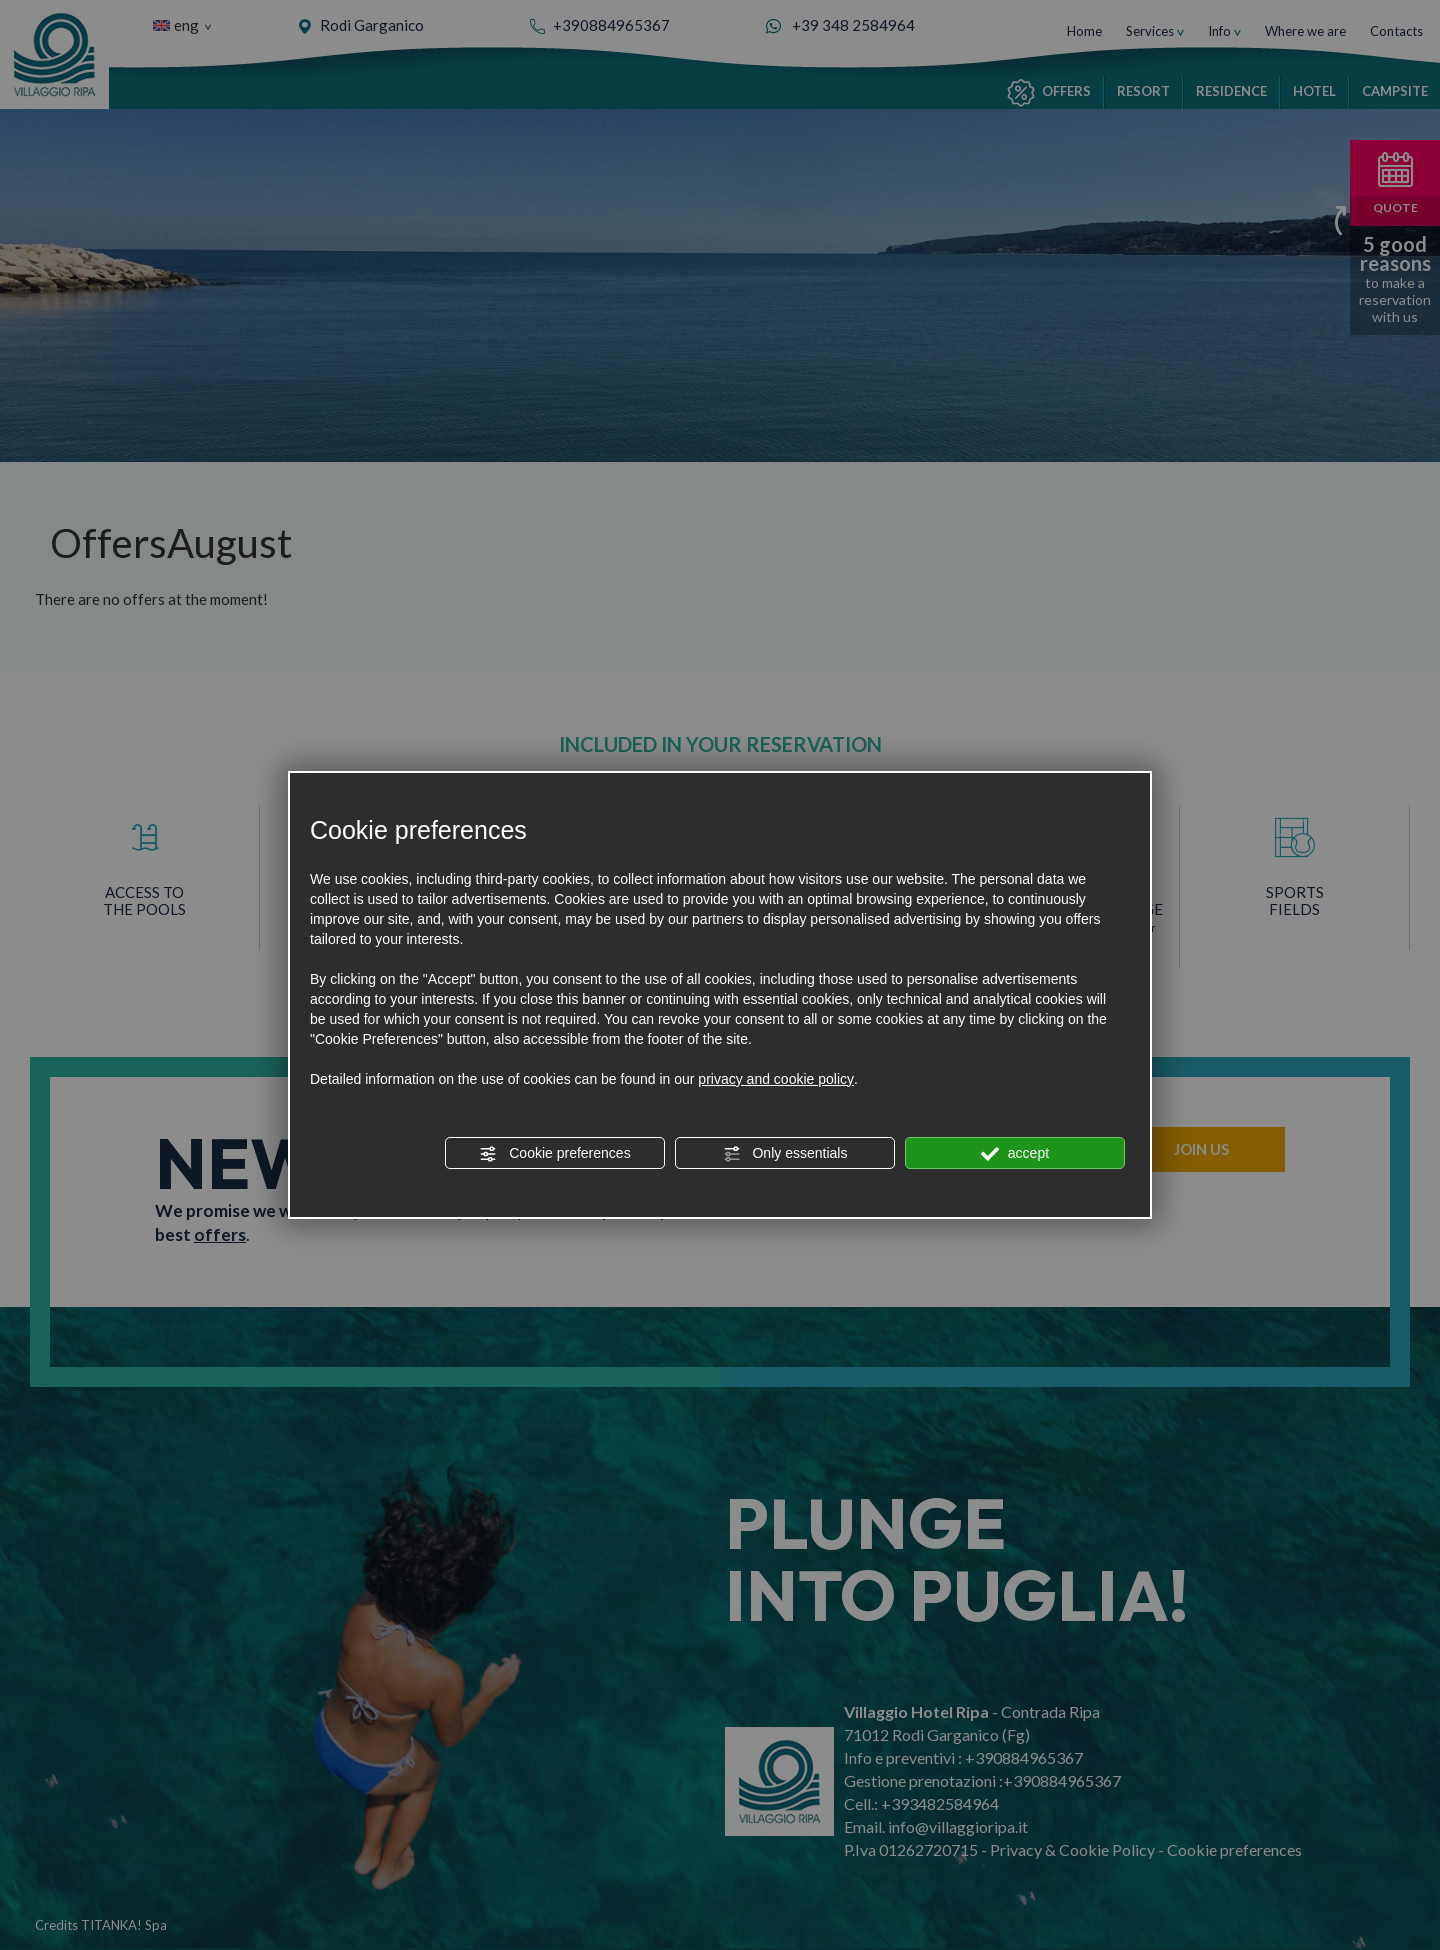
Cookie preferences (554, 1154)
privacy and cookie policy (776, 1079)
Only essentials (785, 1154)
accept (1015, 1154)
